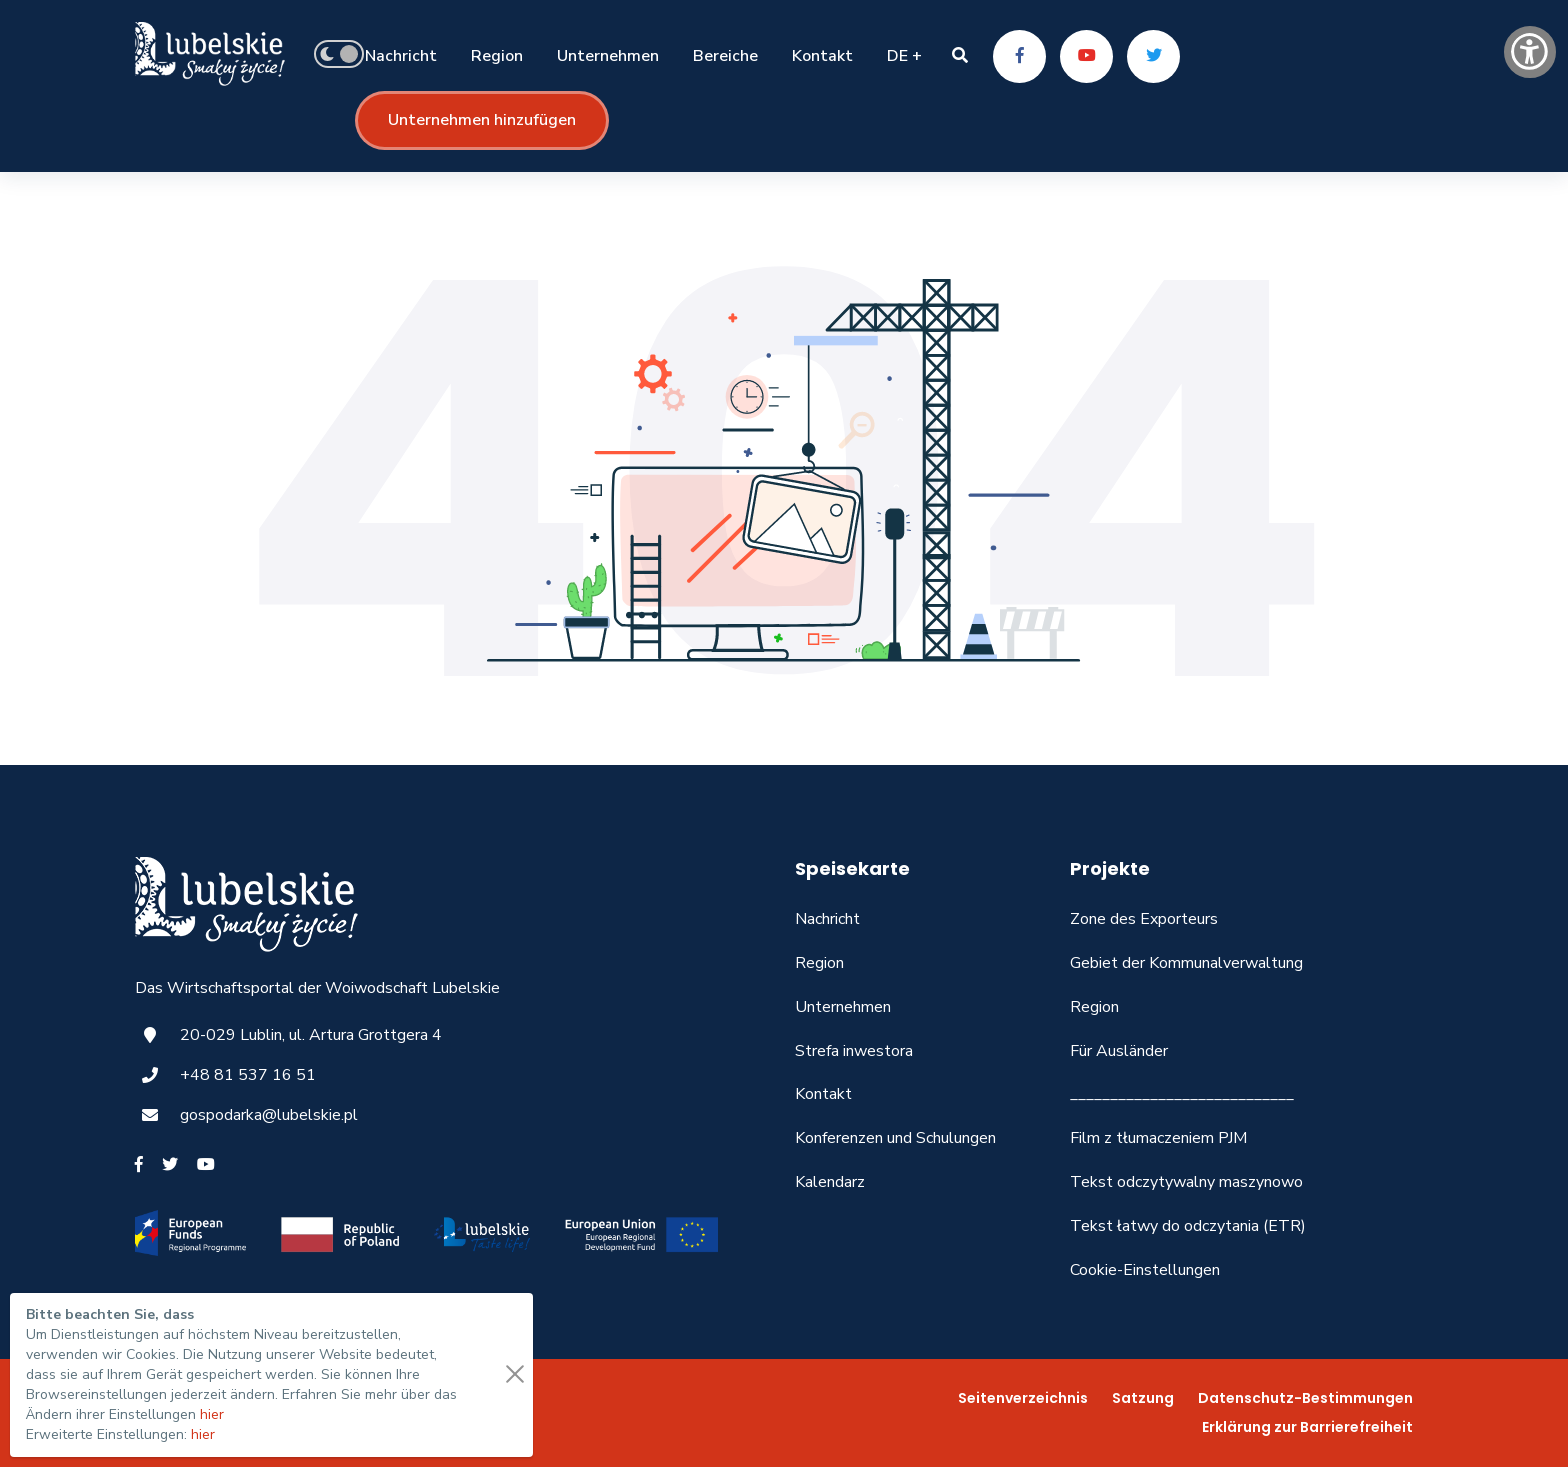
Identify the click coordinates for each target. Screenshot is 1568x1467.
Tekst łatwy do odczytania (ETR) (1188, 1226)
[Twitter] (1153, 56)
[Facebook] (1019, 56)
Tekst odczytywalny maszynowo (1186, 1182)
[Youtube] (1086, 56)
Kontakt (822, 56)
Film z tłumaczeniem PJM (1158, 1138)
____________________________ (1182, 1094)
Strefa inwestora (854, 1051)
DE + (904, 56)
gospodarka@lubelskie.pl (269, 1115)
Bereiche (725, 56)
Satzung (1143, 1398)
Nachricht (401, 56)
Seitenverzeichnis (1023, 1398)
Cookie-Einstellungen (1145, 1270)
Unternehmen (608, 56)
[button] (339, 54)
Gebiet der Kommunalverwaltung (1186, 963)
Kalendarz (830, 1182)
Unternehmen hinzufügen (482, 120)
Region (497, 56)
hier (212, 1414)
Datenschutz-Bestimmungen (1305, 1398)
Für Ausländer (1119, 1051)
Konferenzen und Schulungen (895, 1138)
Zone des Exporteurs (1144, 919)
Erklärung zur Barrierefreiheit (1307, 1427)
